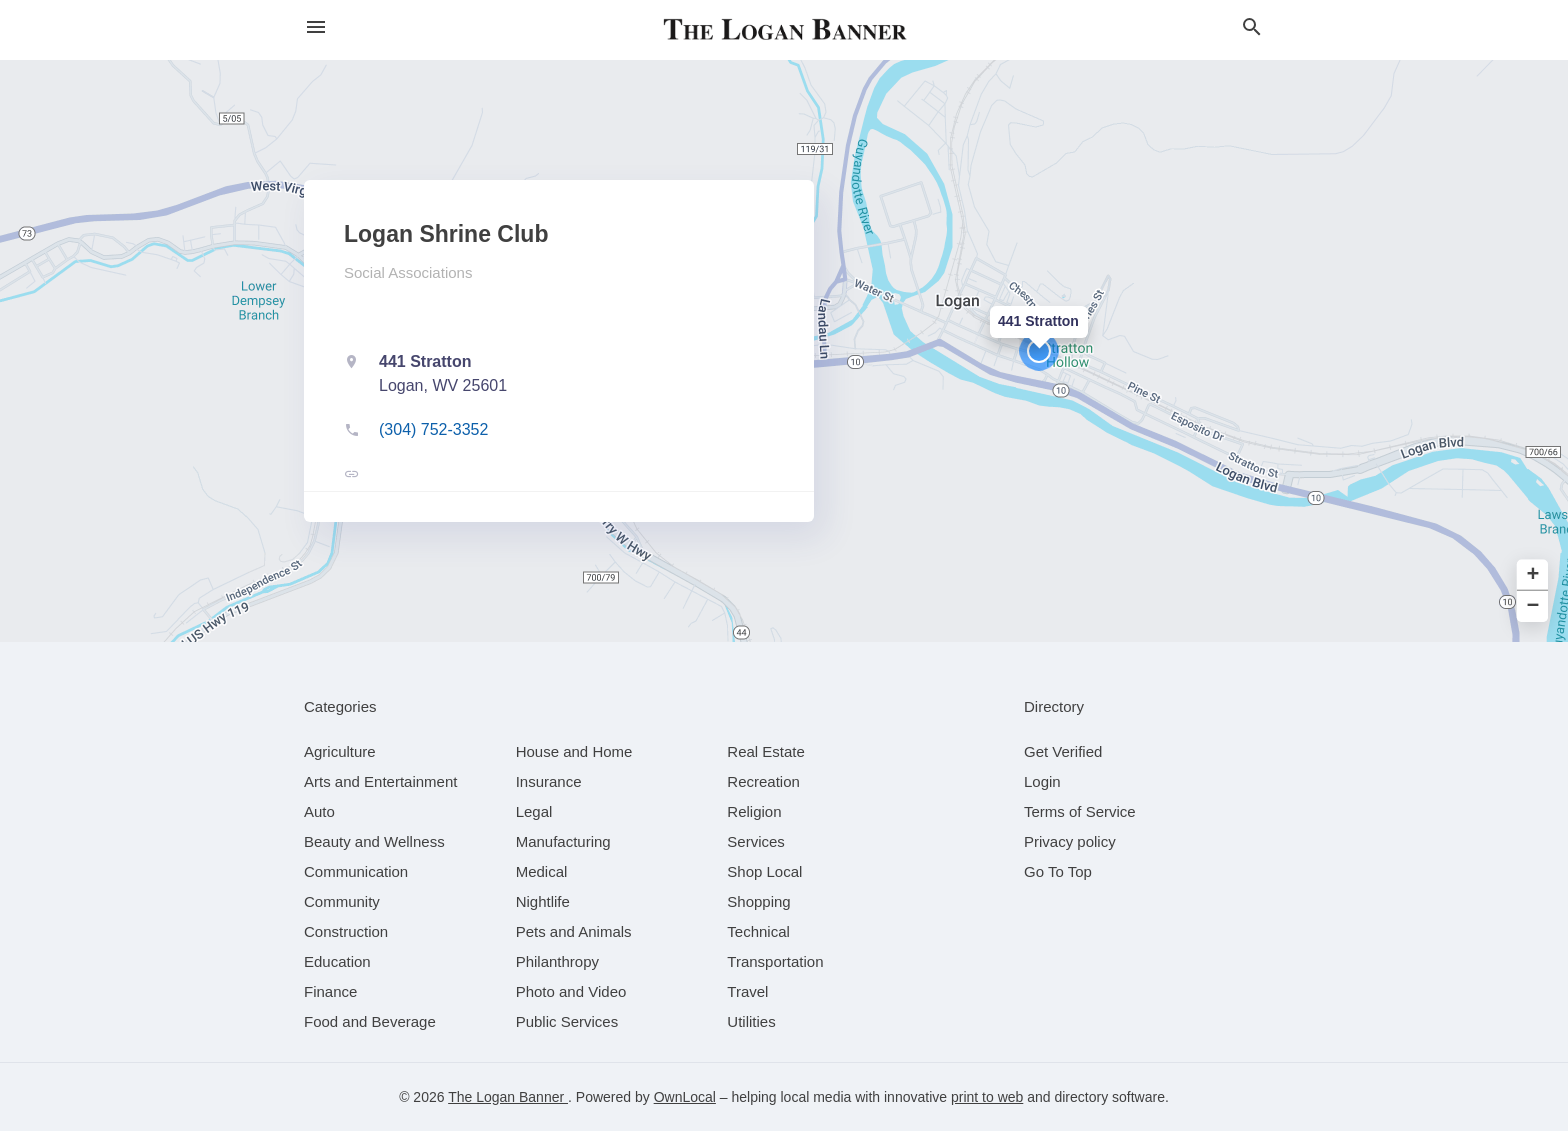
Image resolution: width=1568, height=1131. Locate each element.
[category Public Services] (567, 1021)
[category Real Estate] (766, 751)
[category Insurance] (549, 781)
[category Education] (337, 961)
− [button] (1533, 606)
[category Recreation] (763, 781)
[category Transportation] (775, 961)
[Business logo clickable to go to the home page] (784, 30)
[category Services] (756, 841)
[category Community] (342, 901)
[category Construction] (346, 931)
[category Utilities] (751, 1021)
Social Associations (408, 272)
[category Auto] (319, 811)
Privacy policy (1070, 841)
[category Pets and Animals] (574, 931)
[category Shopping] (758, 901)
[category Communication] (356, 871)
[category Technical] (758, 931)
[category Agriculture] (340, 751)
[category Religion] (754, 811)
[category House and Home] (574, 751)
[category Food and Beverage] (370, 1021)
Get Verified (1063, 751)
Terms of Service (1080, 811)
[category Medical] (542, 871)
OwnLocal (685, 1097)
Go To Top (1058, 871)
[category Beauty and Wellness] (374, 841)
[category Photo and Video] (571, 991)
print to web (987, 1097)
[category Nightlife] (543, 901)
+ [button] (1533, 575)
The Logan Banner (508, 1097)
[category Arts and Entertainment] (380, 781)
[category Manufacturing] (563, 841)
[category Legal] (534, 811)
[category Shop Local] (764, 871)
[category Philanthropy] (557, 961)
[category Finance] (330, 991)
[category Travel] (747, 991)
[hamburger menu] (316, 27)
